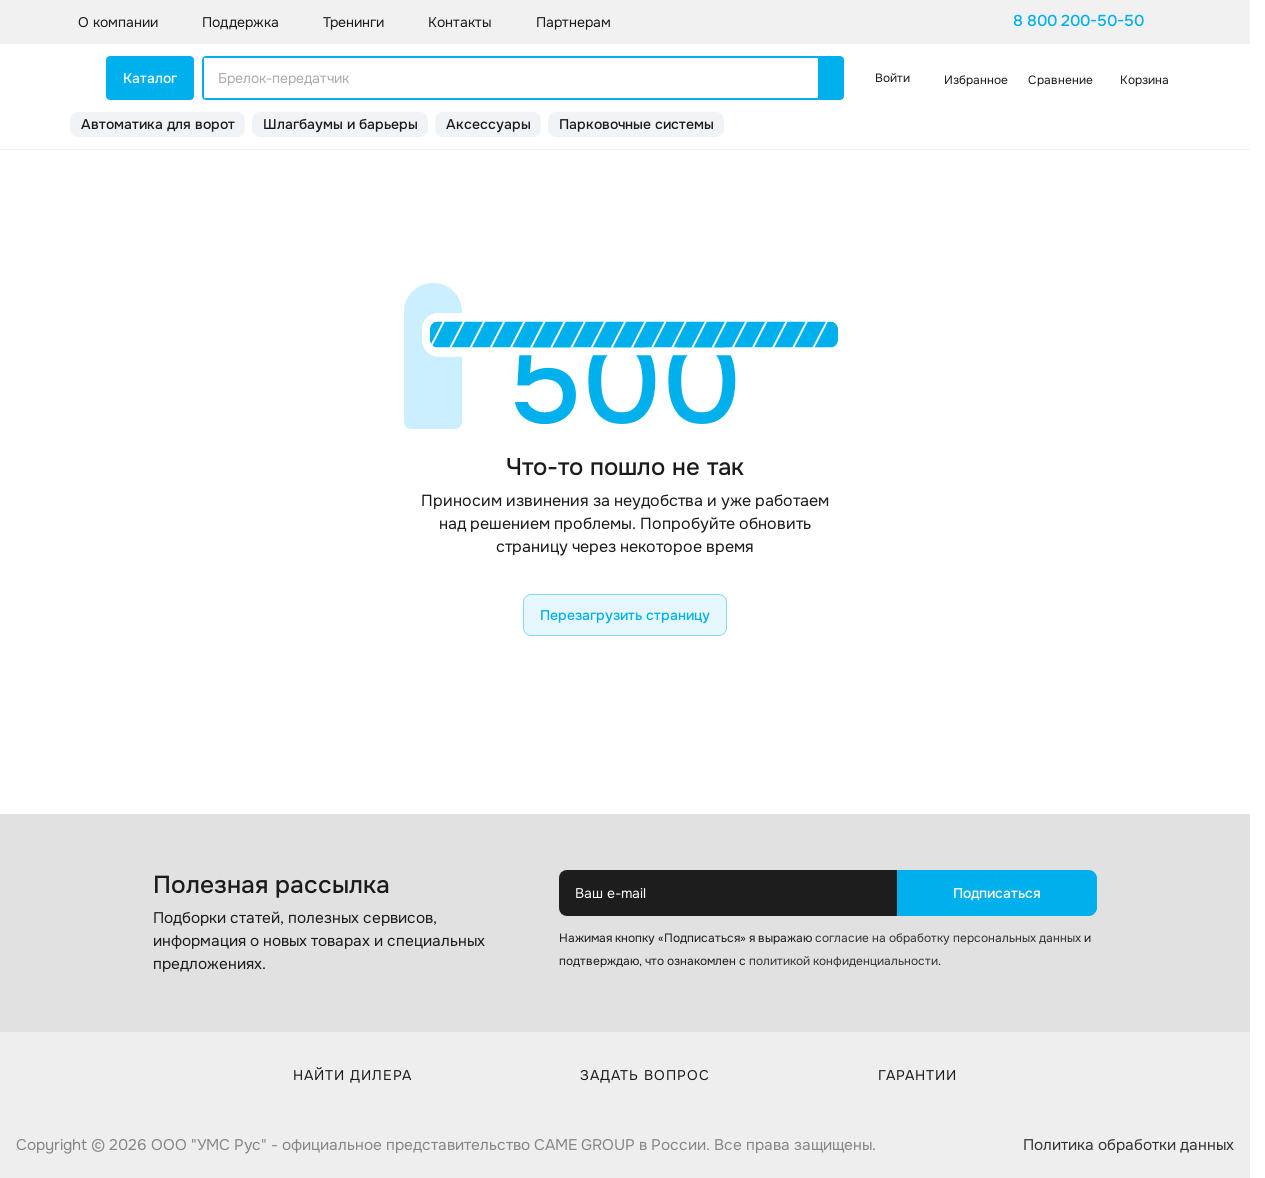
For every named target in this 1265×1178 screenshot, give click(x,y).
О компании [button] (118, 22)
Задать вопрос (645, 1075)
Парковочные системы (636, 124)
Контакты (460, 22)
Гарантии (917, 1075)
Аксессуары (488, 124)
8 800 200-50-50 (1078, 21)
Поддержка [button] (240, 22)
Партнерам (573, 22)
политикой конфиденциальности (843, 961)
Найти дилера (352, 1075)
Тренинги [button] (353, 22)
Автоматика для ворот (158, 124)
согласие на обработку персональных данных (948, 938)
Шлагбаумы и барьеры (340, 124)
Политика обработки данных (1128, 1145)
